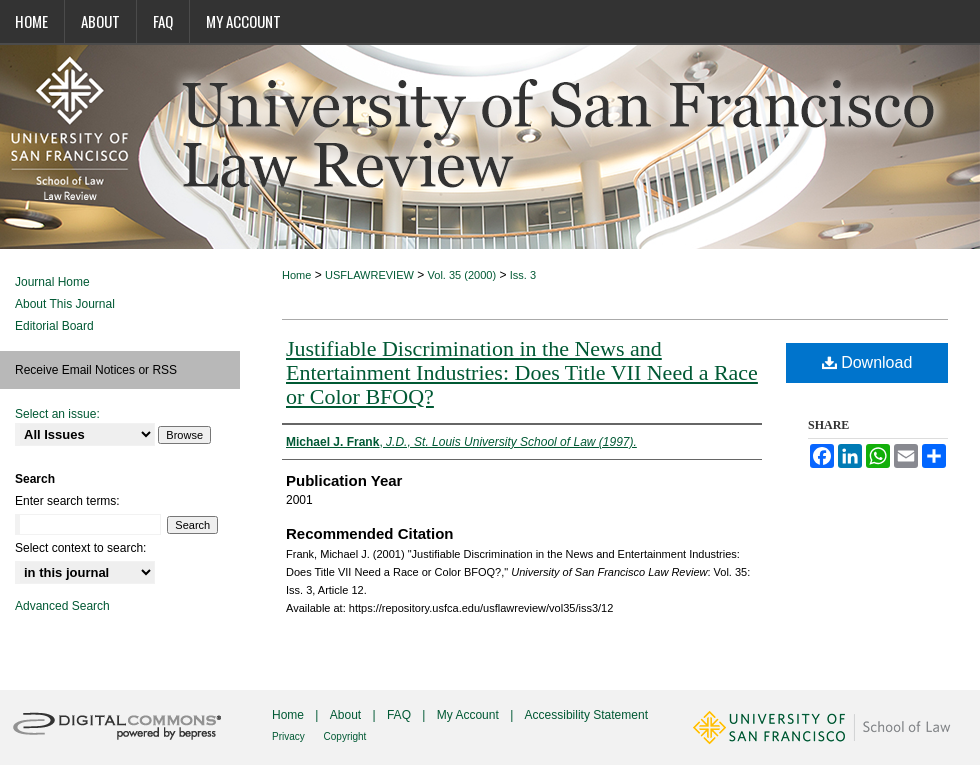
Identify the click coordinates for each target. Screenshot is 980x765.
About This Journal (65, 304)
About (347, 715)
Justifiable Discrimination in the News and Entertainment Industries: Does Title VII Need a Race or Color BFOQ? (522, 372)
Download (867, 362)
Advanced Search (62, 606)
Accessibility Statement (586, 715)
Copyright (345, 736)
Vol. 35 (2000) (462, 275)
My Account (469, 715)
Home (296, 275)
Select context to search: (80, 548)
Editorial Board (54, 326)
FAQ (400, 715)
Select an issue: (57, 414)
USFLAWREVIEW (369, 275)
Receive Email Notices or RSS (96, 370)
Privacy (290, 736)
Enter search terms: (67, 501)
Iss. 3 (523, 275)
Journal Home (52, 282)
